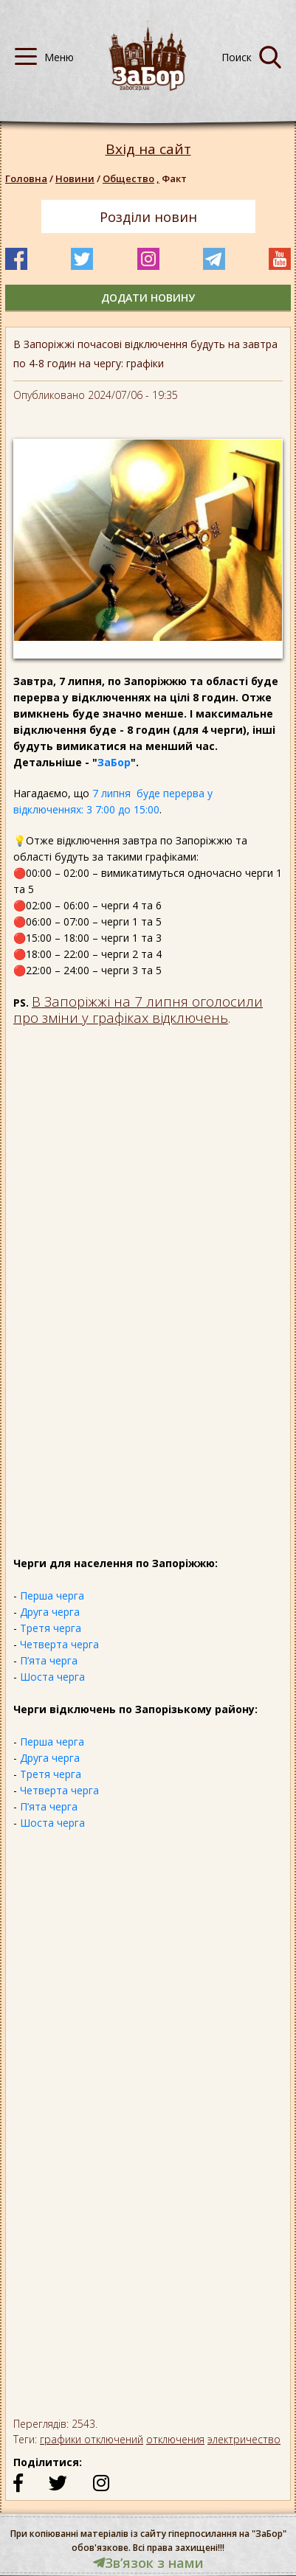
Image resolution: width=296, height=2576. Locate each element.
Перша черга (52, 1596)
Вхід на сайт (148, 149)
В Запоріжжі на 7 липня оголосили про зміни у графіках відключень (138, 1009)
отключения (175, 2439)
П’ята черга (49, 1660)
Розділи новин (148, 217)
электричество (243, 2439)
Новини (74, 178)
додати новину (148, 298)
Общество (132, 178)
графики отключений (91, 2439)
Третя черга (50, 1628)
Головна (26, 178)
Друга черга (50, 1612)
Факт (174, 178)
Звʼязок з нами (148, 2563)
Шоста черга (52, 1677)
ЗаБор (114, 762)
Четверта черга (59, 1644)
